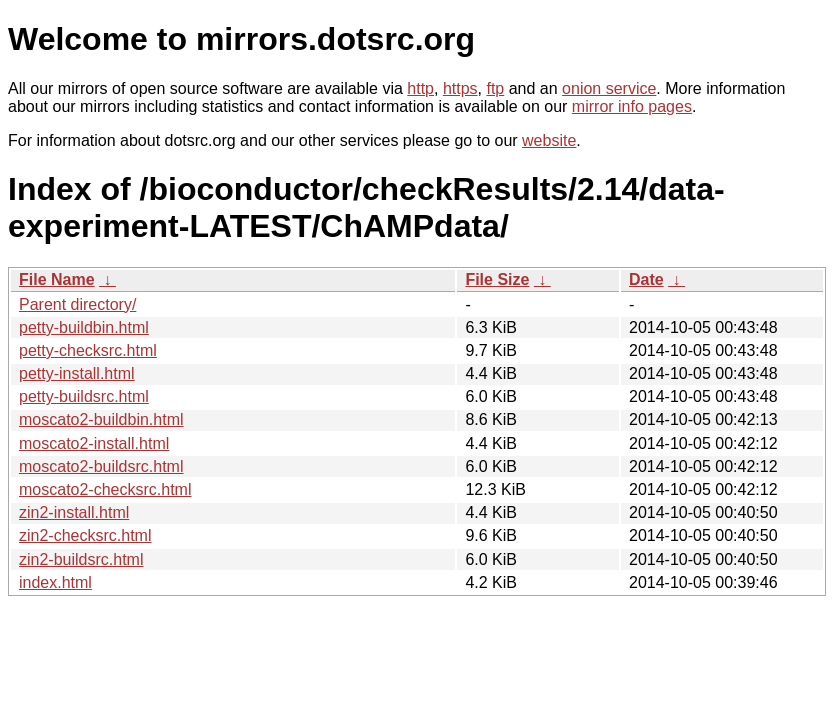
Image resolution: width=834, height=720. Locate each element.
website (549, 140)
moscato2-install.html (94, 443)
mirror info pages (632, 106)
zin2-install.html (74, 512)
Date (646, 279)
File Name (57, 279)
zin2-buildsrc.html (81, 559)
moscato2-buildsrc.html (101, 466)
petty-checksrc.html (88, 350)
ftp (495, 88)
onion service (609, 88)
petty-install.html (77, 373)
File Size (497, 279)
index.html (55, 582)
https (460, 88)
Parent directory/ (77, 304)
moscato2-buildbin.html (101, 419)
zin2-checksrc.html (85, 535)
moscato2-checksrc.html (105, 489)
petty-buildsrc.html (84, 396)
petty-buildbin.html (84, 327)
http (420, 88)
